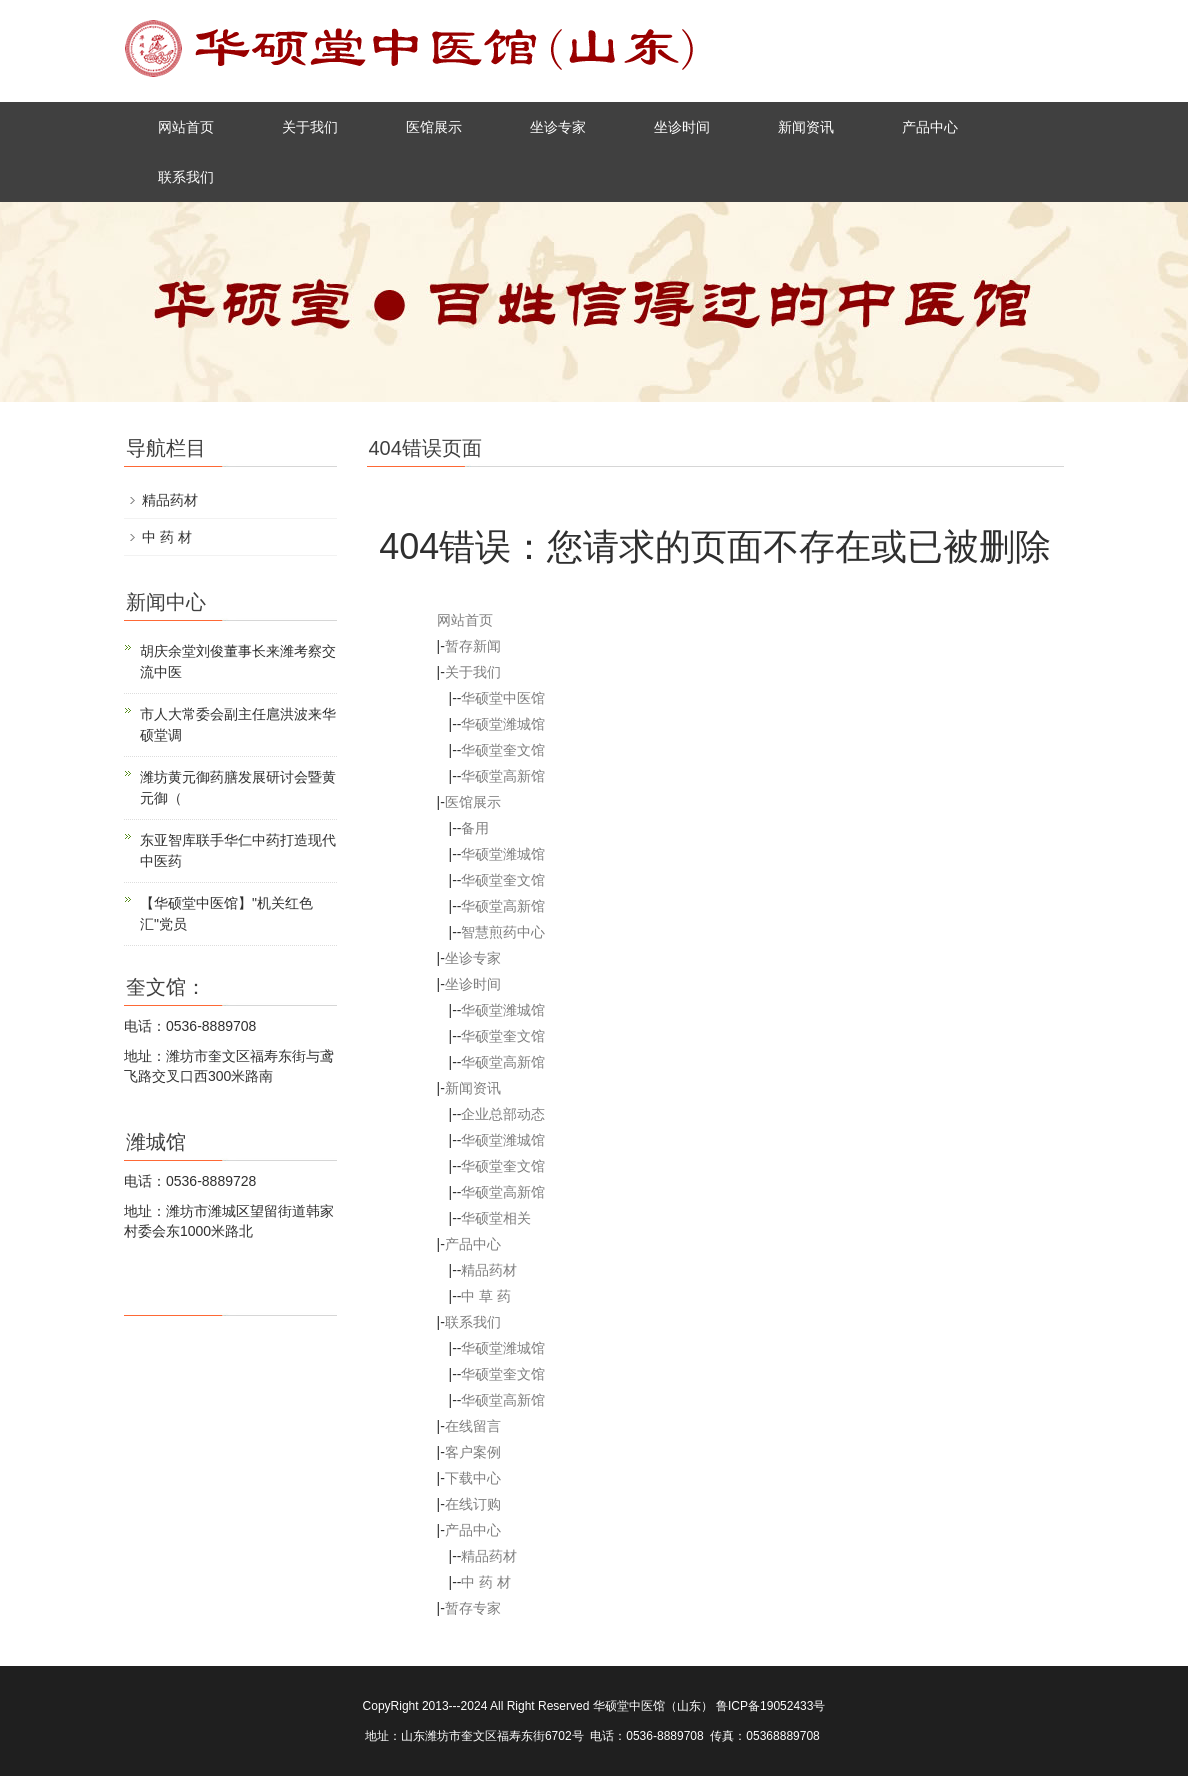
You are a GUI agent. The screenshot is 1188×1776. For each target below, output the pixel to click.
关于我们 (310, 127)
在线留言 (473, 1426)
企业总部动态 (503, 1114)
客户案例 (473, 1452)
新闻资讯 (806, 127)
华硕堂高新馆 (503, 776)
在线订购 (473, 1504)
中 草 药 (486, 1296)
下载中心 (473, 1478)
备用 (475, 828)
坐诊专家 (558, 127)
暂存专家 (473, 1608)
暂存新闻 (473, 646)
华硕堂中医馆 (503, 698)
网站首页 (186, 127)
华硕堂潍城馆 (503, 724)
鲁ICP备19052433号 (770, 1706)
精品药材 (489, 1270)
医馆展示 (434, 127)
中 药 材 (486, 1582)
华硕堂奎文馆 (503, 750)
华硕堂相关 (496, 1218)
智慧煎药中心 (503, 932)
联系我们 (186, 177)
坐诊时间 (682, 127)
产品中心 (930, 127)
